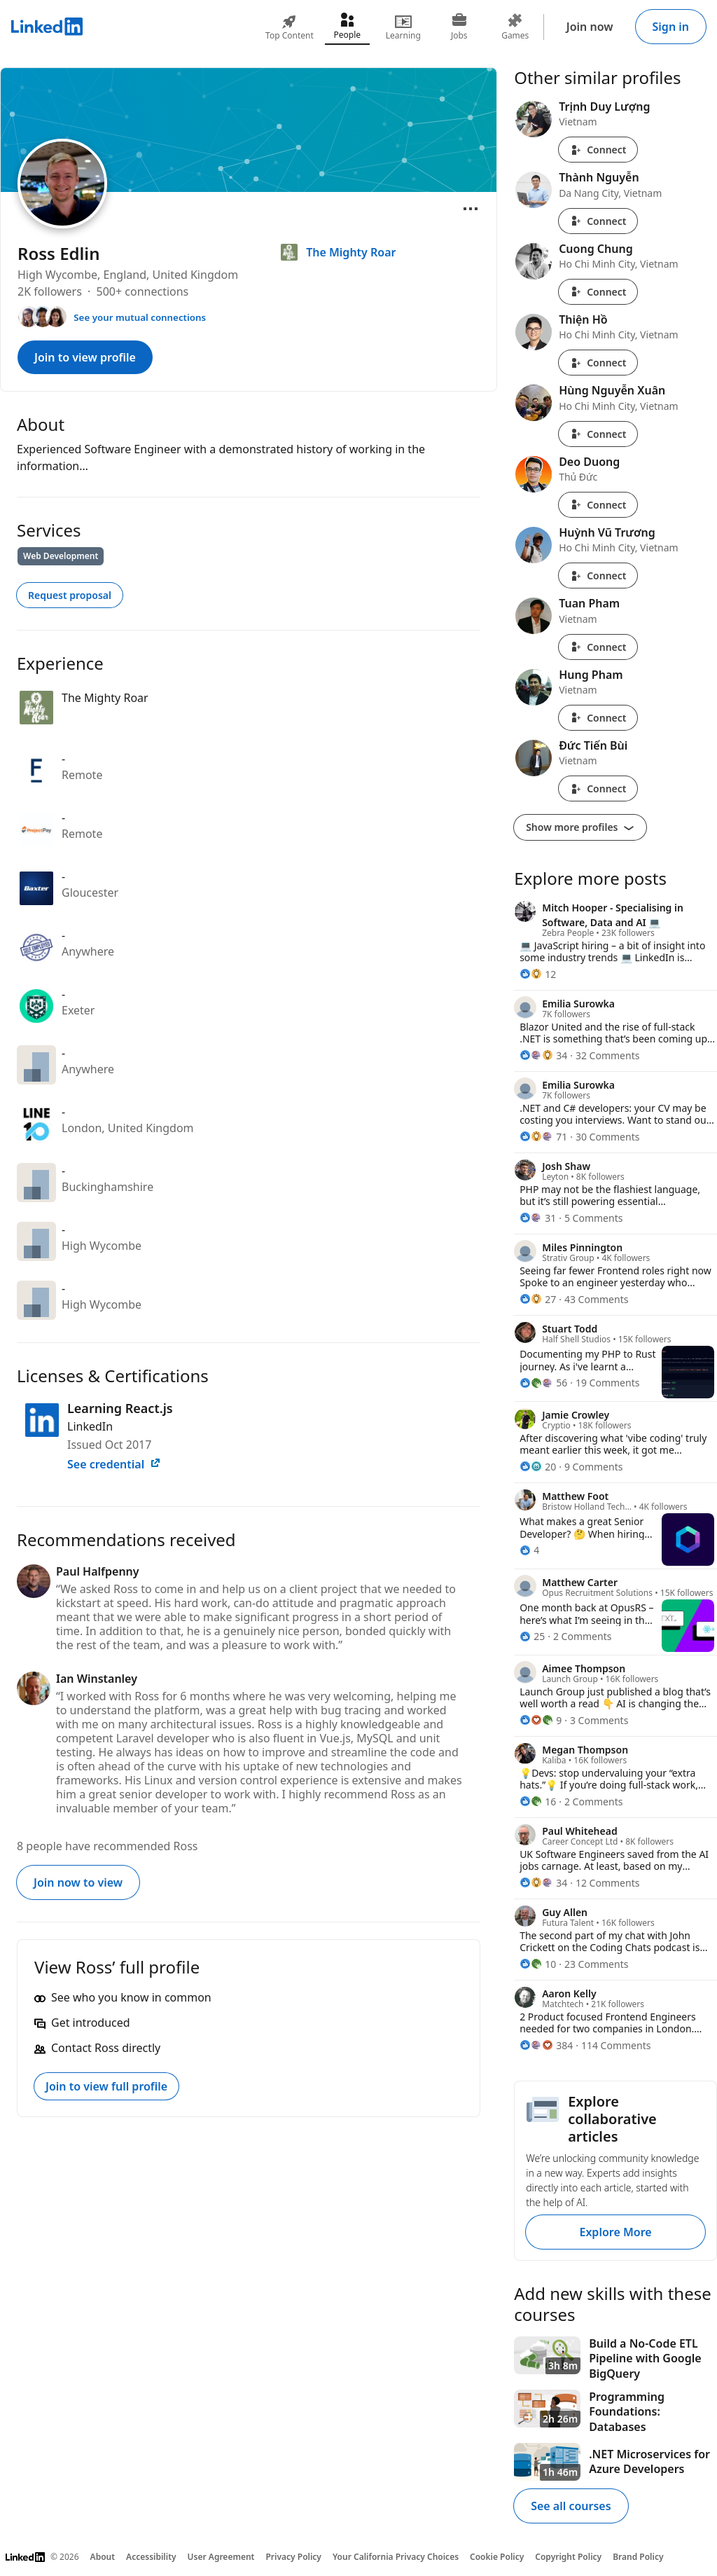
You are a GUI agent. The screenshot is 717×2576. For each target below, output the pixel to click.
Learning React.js (120, 1408)
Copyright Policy (568, 2557)
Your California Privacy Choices (396, 2557)
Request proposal (69, 595)
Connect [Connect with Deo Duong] (598, 504)
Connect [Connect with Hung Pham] (598, 717)
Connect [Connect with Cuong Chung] (598, 291)
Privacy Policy (293, 2557)
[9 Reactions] (541, 1720)
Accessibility (151, 2557)
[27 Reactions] (538, 1299)
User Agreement (221, 2557)
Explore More (615, 2232)
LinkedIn (90, 1426)
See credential (114, 1464)
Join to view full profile (106, 2086)
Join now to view (78, 1882)
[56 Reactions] (543, 1382)
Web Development (60, 556)
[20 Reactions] (538, 1466)
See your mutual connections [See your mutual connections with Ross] (140, 317)
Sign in (671, 26)
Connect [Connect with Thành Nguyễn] (598, 221)
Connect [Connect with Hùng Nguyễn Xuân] (598, 434)
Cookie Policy (497, 2557)
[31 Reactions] (538, 1218)
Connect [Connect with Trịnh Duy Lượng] (598, 149)
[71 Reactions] (543, 1136)
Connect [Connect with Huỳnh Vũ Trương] (598, 575)
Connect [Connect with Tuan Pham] (598, 647)
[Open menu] (470, 209)
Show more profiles (580, 827)
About (103, 2557)
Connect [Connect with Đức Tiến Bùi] (598, 788)
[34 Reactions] (543, 1055)
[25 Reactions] (532, 1636)
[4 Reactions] (529, 1550)
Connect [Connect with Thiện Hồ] (598, 362)
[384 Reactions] (546, 2045)
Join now (589, 26)
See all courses (571, 2506)
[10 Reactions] (538, 1964)
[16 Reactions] (538, 1801)
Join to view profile (85, 357)
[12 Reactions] (538, 974)
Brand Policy (638, 2557)
